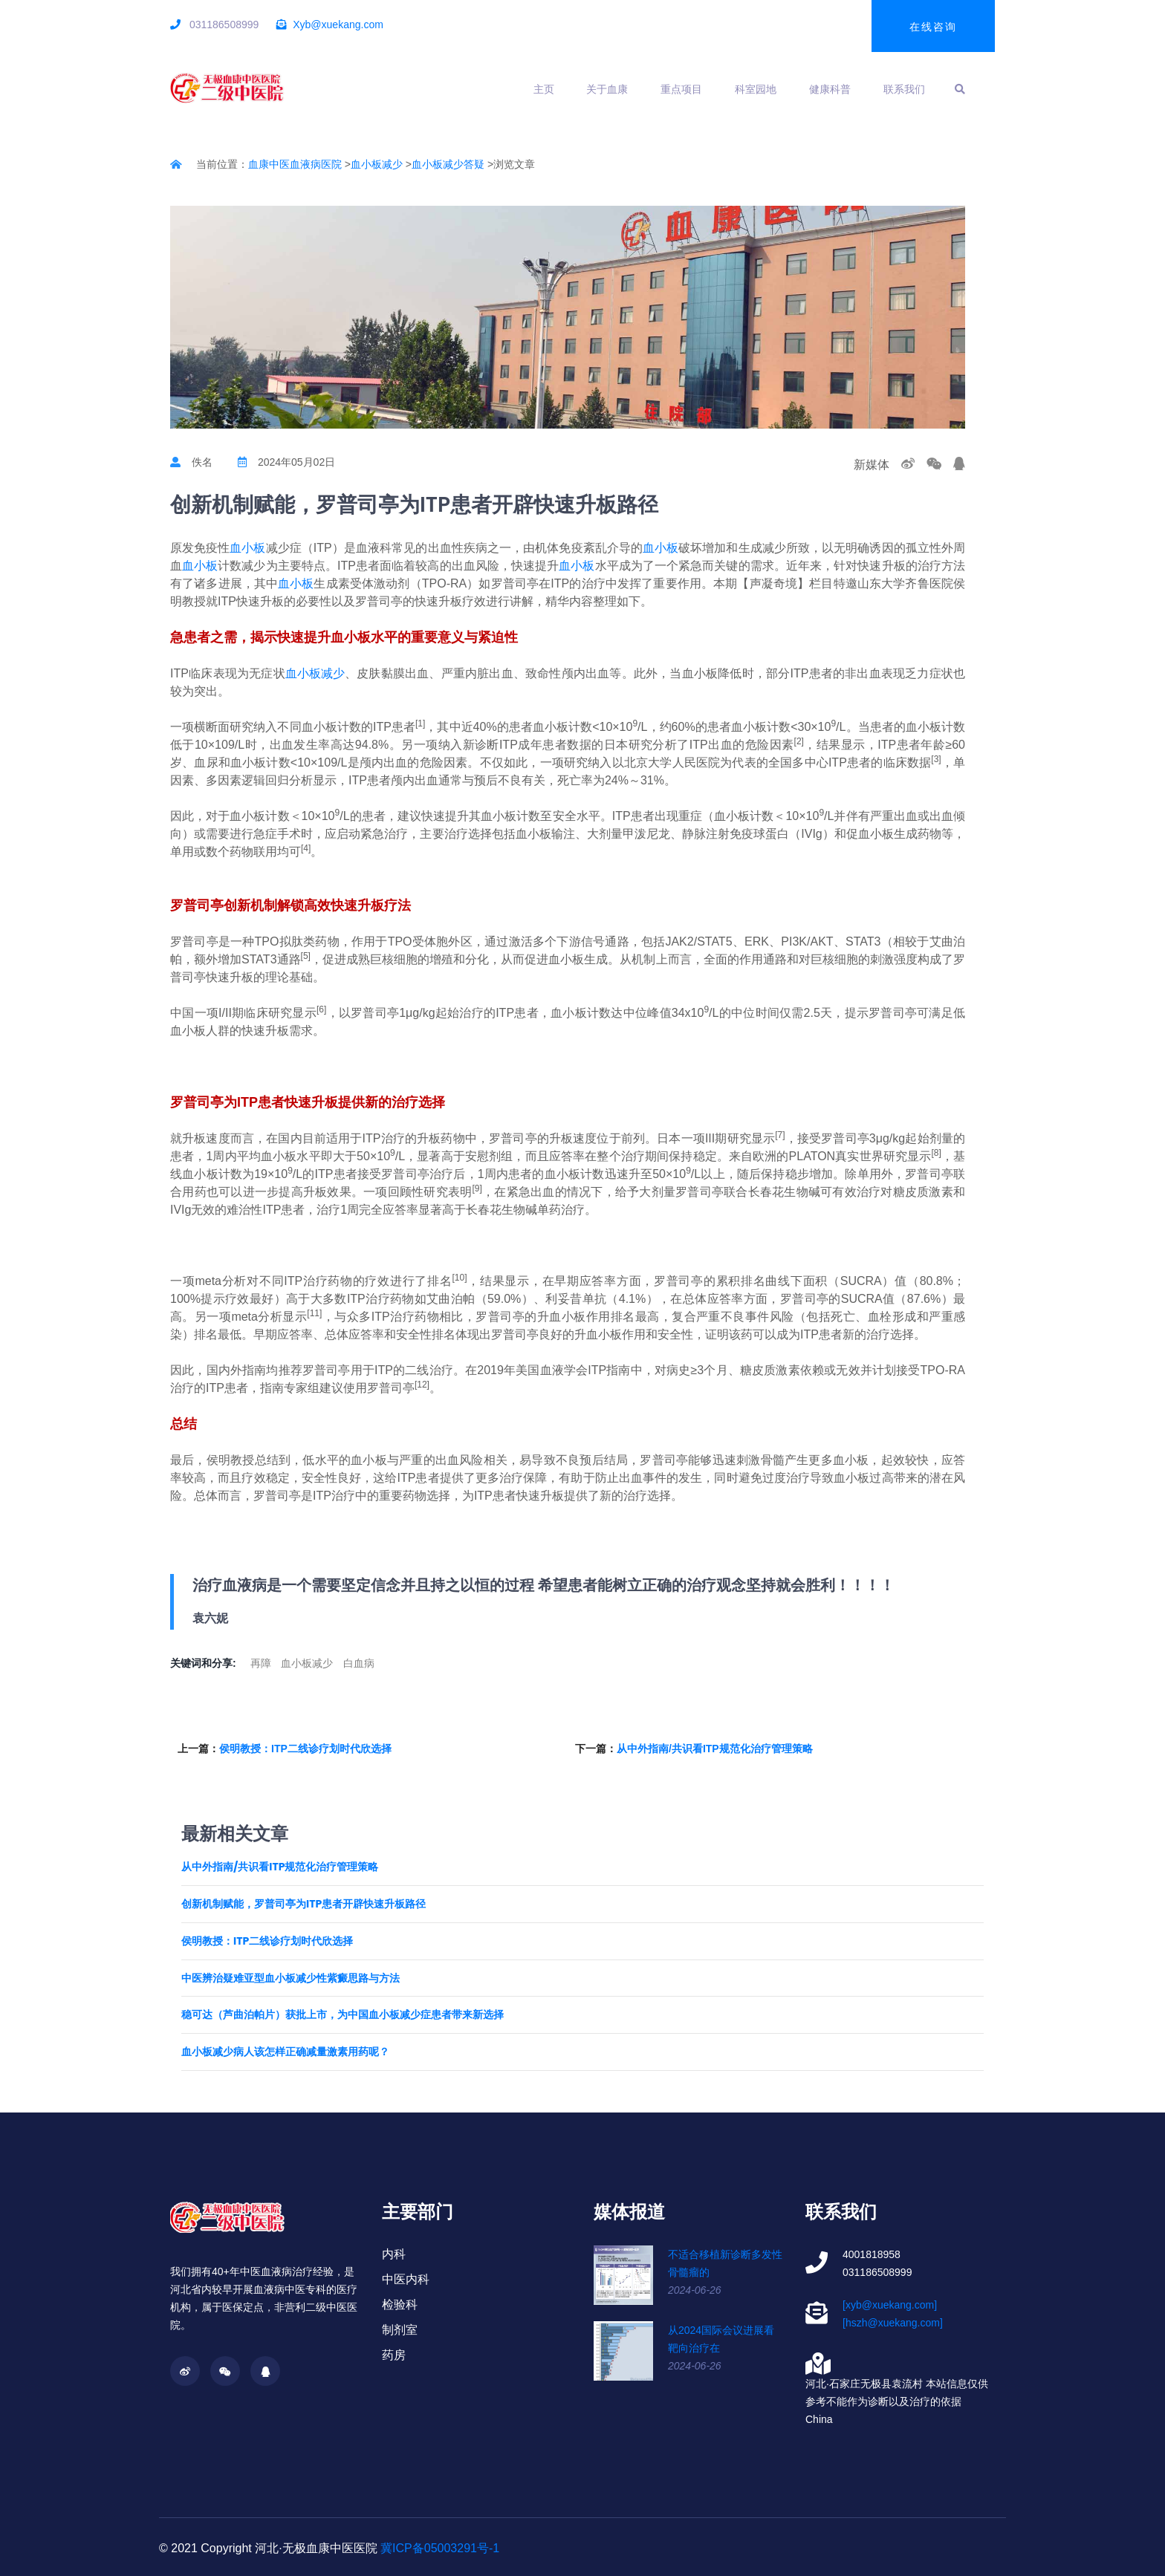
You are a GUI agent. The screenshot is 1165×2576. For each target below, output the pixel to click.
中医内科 (405, 2279)
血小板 (247, 547)
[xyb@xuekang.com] (890, 2305)
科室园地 (755, 89)
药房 (394, 2355)
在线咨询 (933, 27)
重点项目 (681, 89)
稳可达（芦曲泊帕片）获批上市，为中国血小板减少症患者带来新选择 (342, 2015)
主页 (543, 89)
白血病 (358, 1663)
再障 (260, 1663)
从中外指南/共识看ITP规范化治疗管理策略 (715, 1748)
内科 (394, 2254)
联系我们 (904, 89)
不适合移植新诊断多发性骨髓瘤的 (725, 2263)
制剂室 (400, 2329)
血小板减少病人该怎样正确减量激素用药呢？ (285, 2052)
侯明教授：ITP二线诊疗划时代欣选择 (305, 1748)
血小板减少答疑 (448, 164)
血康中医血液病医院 (295, 164)
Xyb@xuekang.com (338, 24)
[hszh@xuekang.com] (893, 2323)
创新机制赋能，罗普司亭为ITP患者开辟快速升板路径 (303, 1904)
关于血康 (607, 89)
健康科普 (830, 89)
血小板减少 (377, 164)
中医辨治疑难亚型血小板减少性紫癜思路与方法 (290, 1978)
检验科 (400, 2304)
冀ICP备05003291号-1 (439, 2548)
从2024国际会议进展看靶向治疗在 (721, 2339)
